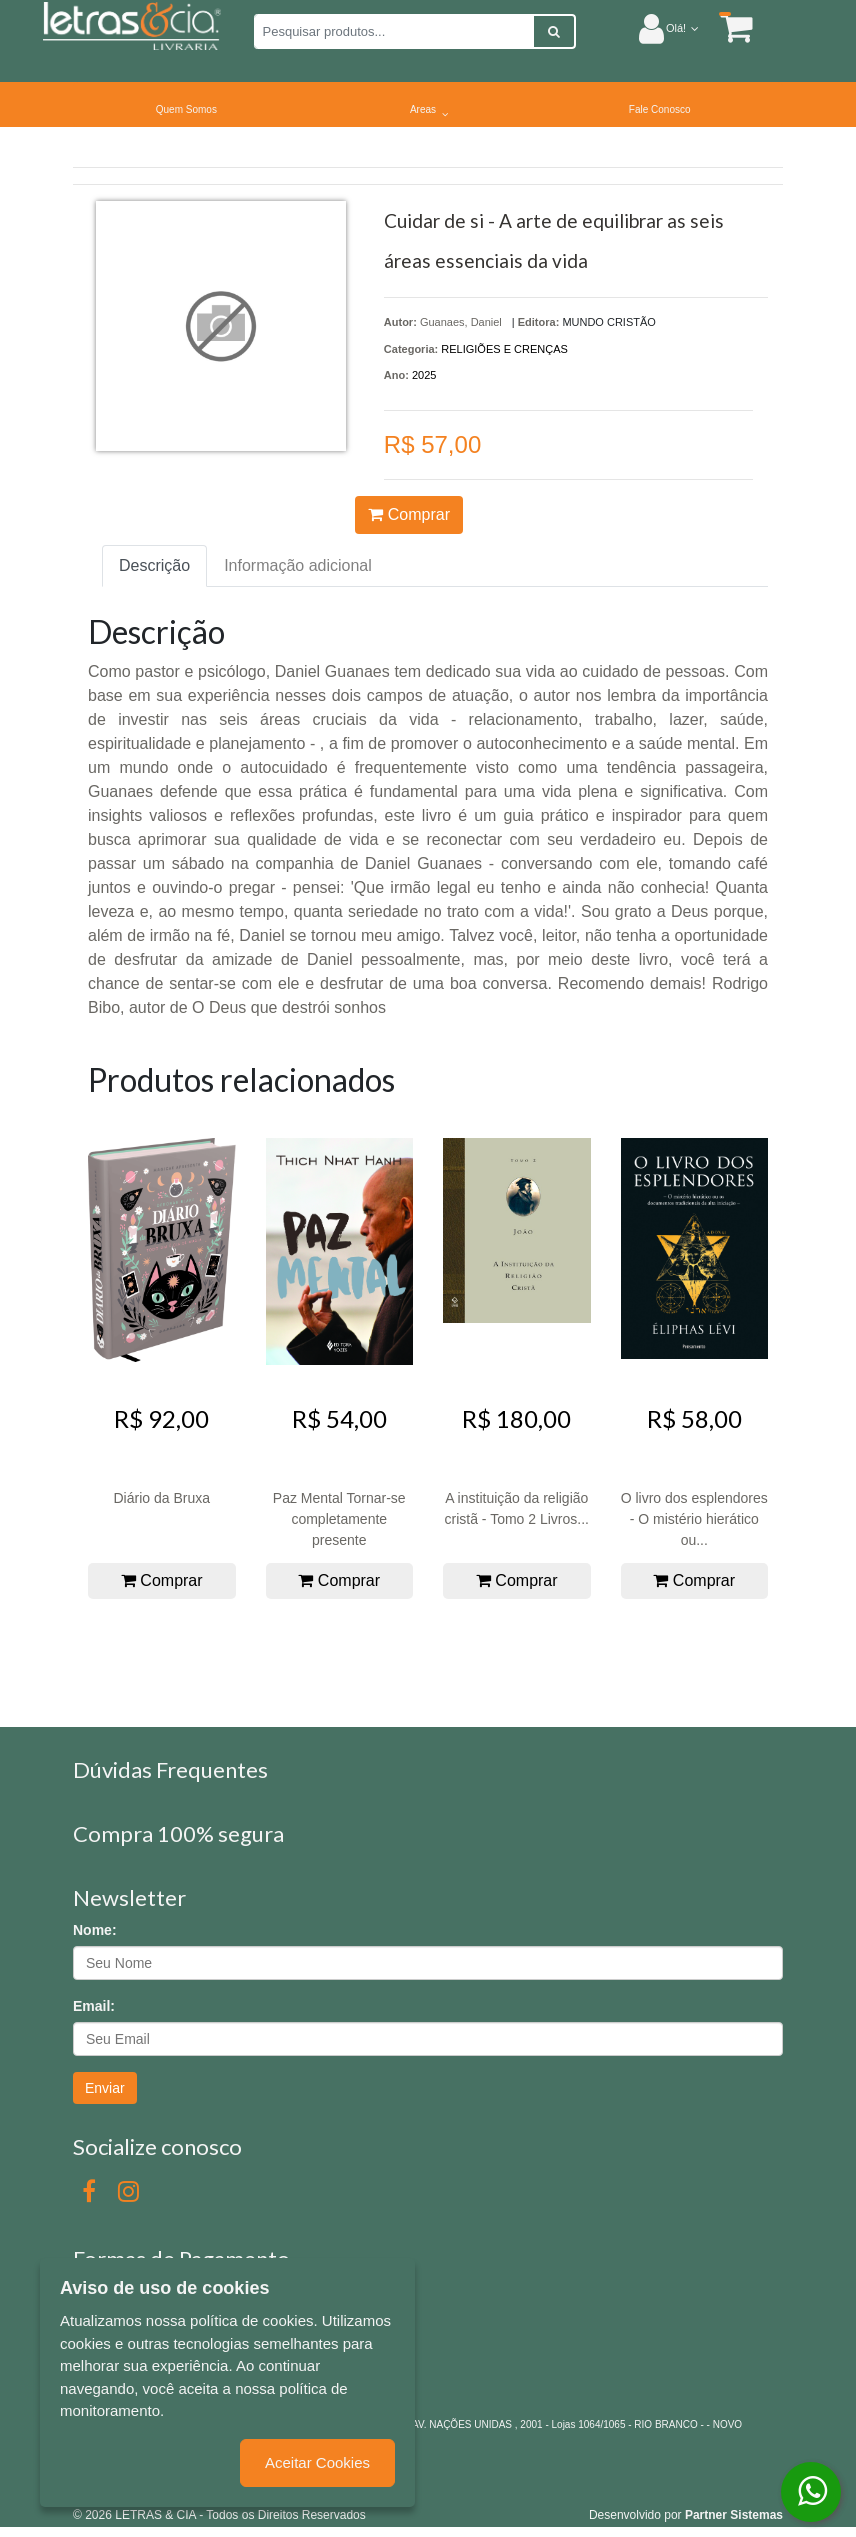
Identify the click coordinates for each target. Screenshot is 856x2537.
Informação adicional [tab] (298, 565)
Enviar (105, 2088)
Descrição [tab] (154, 565)
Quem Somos (186, 109)
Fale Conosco (660, 109)
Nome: (95, 1930)
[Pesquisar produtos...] (394, 31)
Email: (94, 2006)
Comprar (409, 514)
